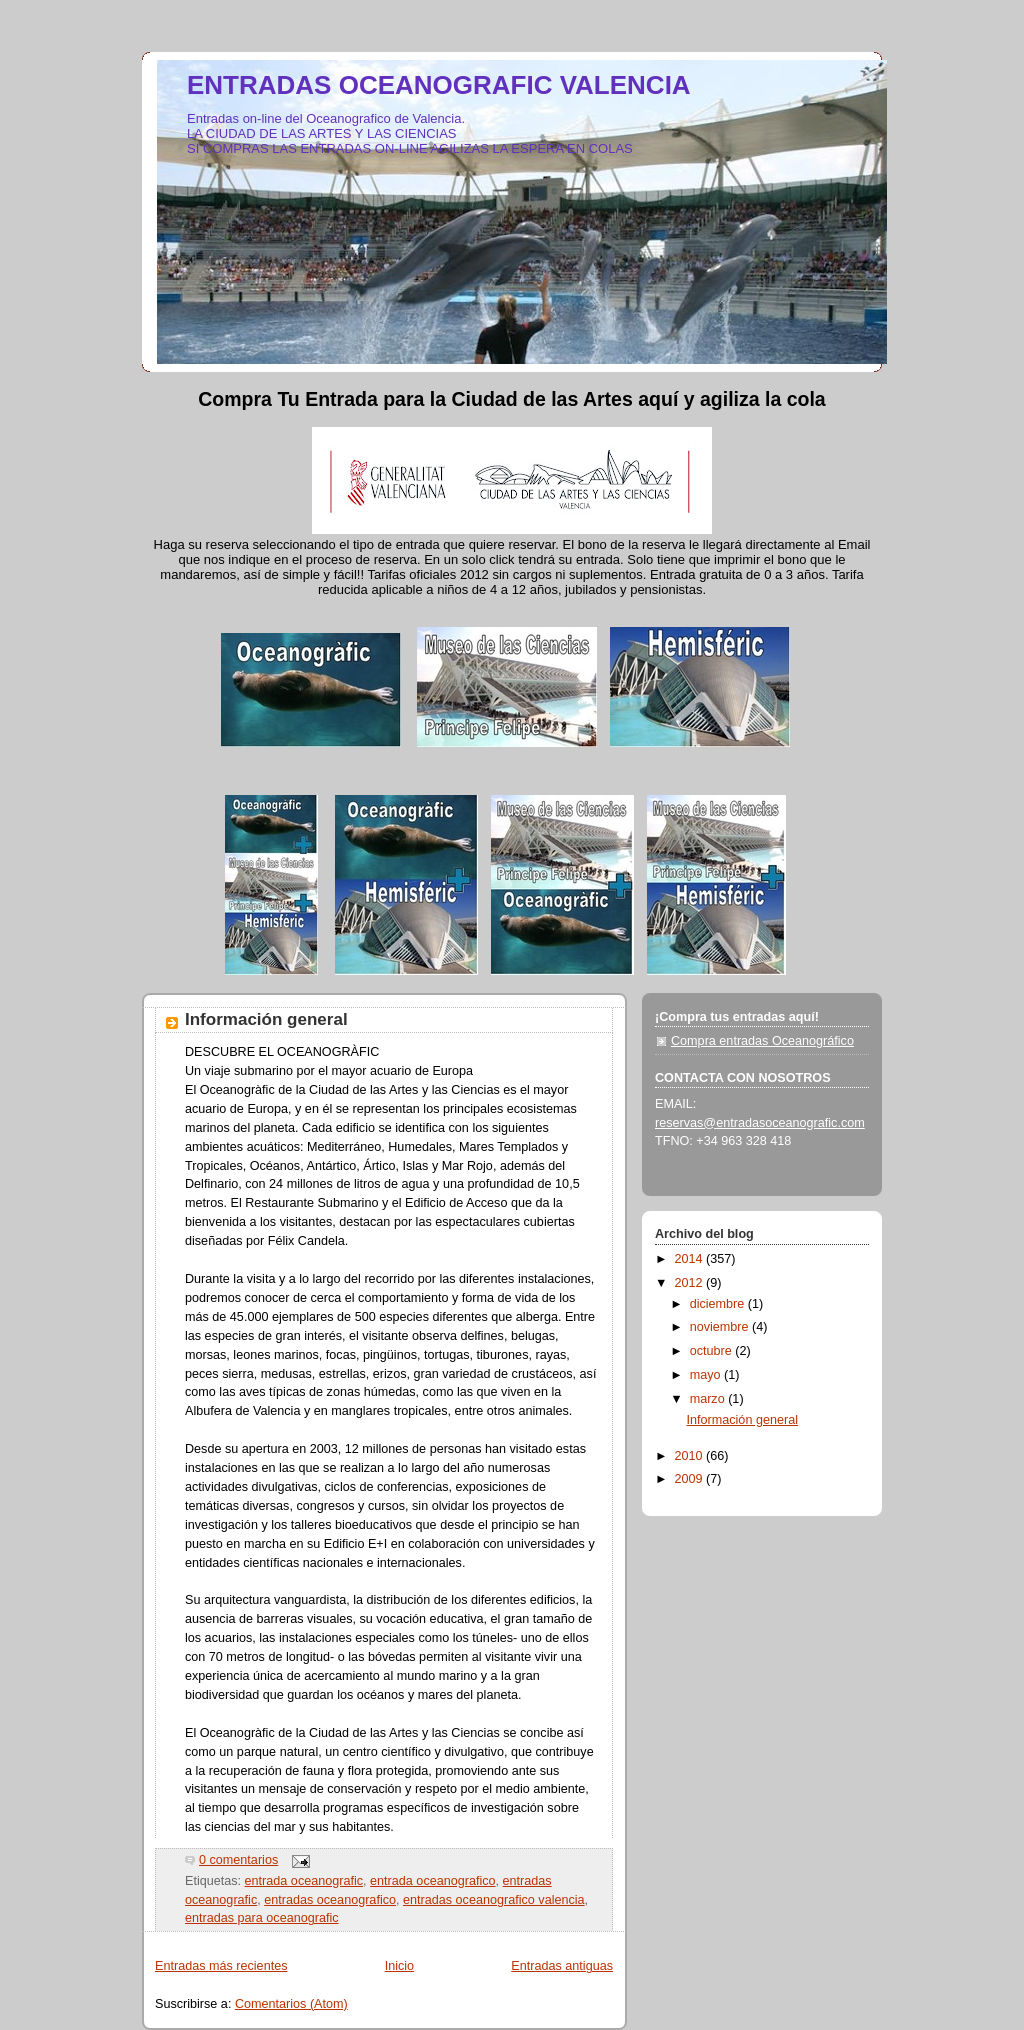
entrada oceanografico (432, 1881)
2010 (691, 1456)
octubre (713, 1351)
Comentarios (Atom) (291, 2004)
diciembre (719, 1304)
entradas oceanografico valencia (494, 1900)
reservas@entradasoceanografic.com (760, 1123)
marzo (709, 1399)
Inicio (399, 1966)
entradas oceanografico (330, 1900)
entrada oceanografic (304, 1881)
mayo (707, 1375)
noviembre (721, 1327)
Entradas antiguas (562, 1966)
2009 (691, 1479)
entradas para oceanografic (262, 1918)
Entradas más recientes (221, 1966)
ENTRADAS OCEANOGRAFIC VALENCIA (439, 85)
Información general (266, 1019)
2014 (691, 1259)
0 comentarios (238, 1860)
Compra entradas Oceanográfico (762, 1041)
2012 (691, 1283)
